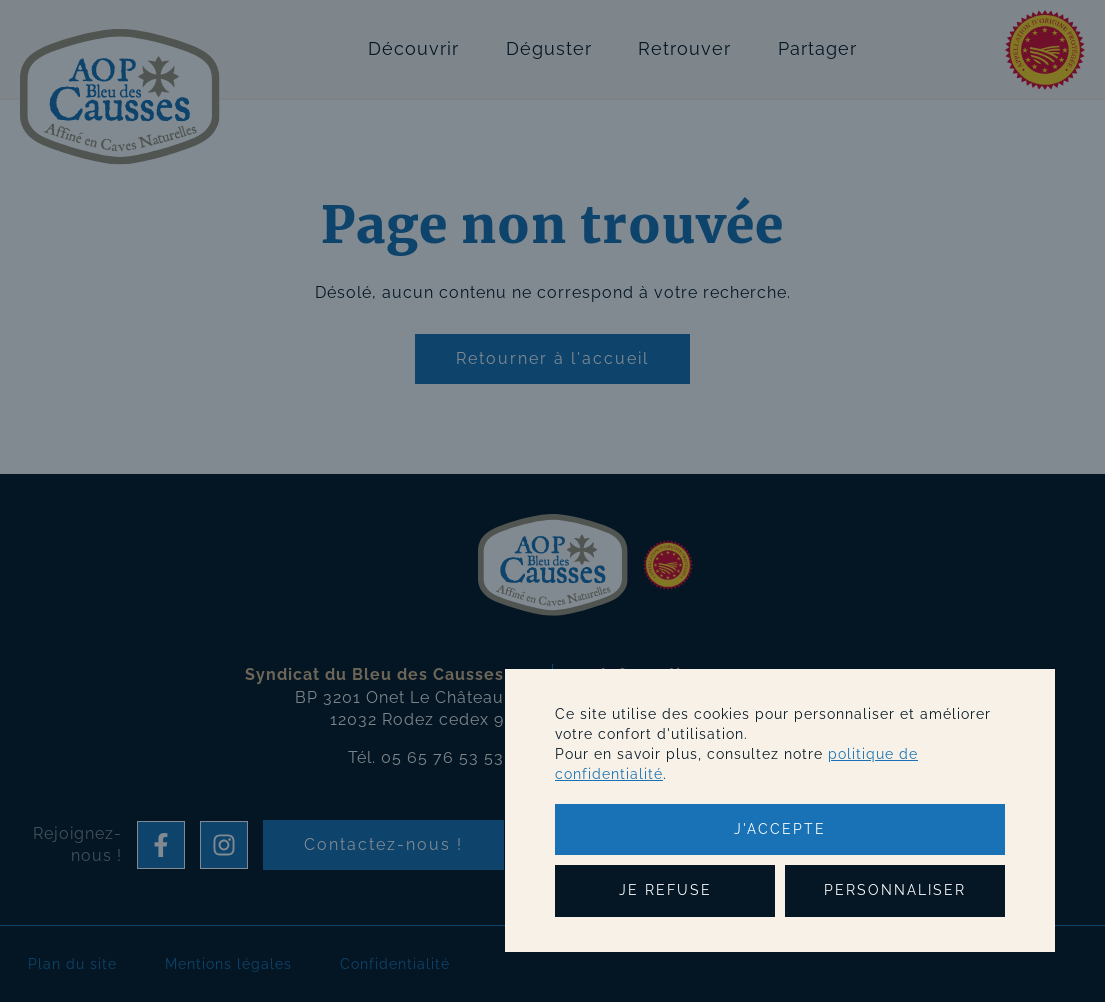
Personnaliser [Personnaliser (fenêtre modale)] (895, 890)
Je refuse (665, 890)
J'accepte (780, 829)
